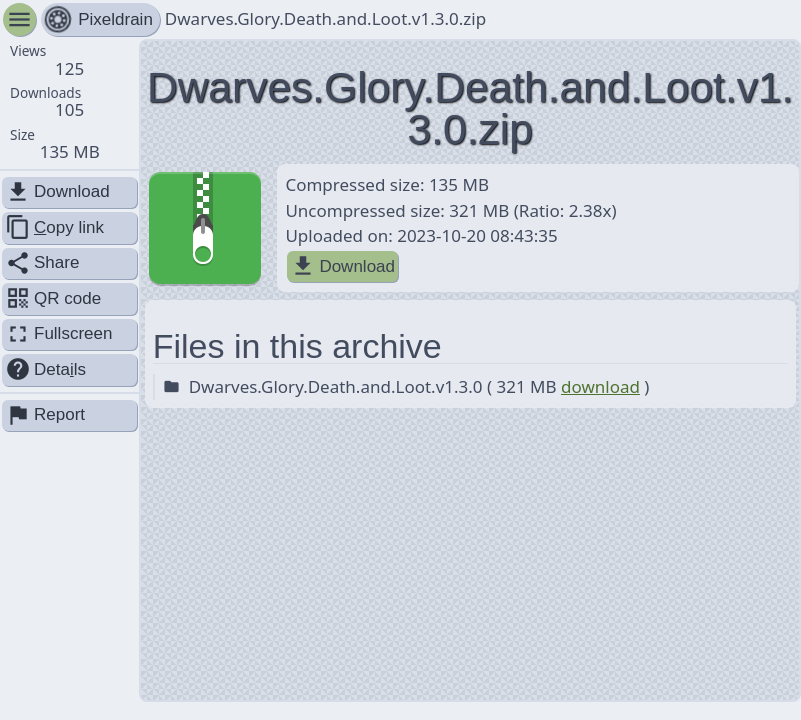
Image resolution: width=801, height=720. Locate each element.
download (600, 386)
